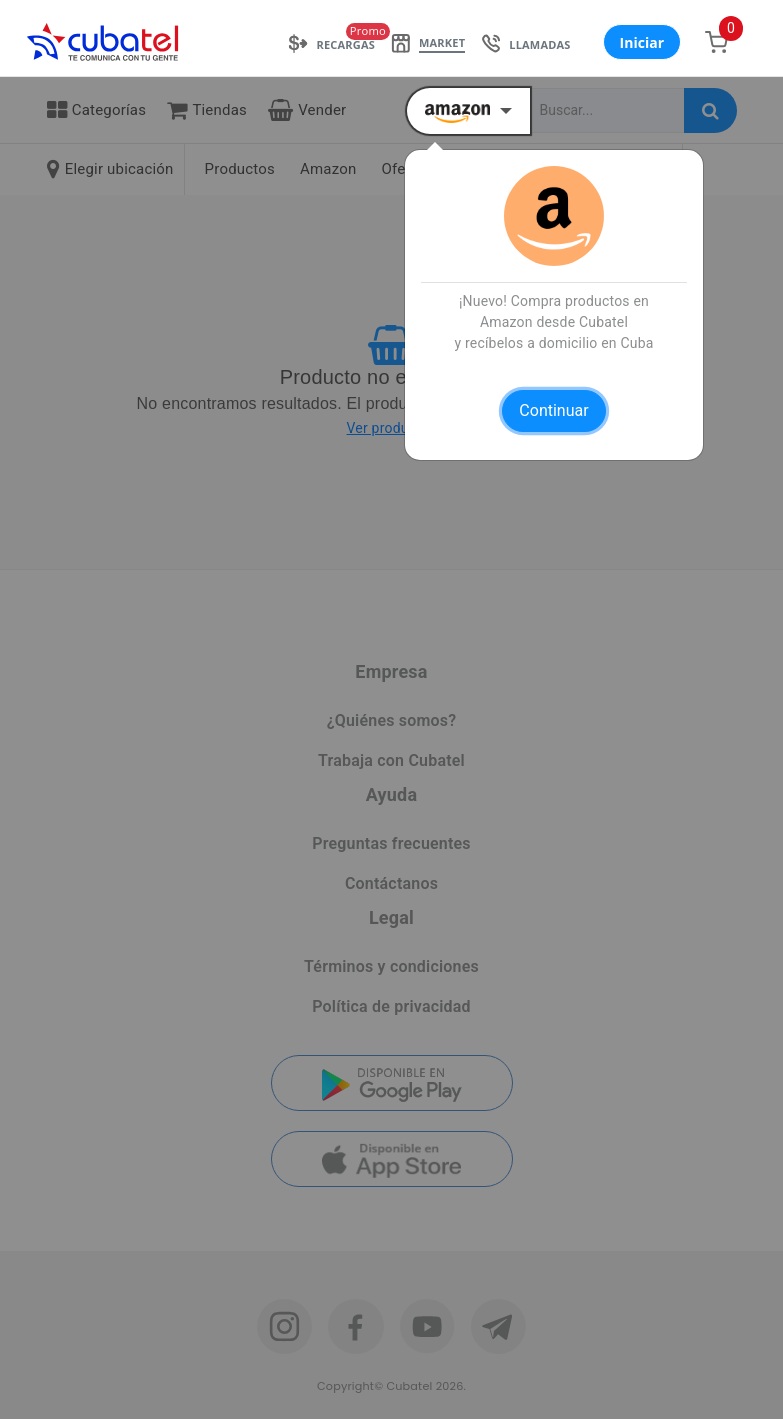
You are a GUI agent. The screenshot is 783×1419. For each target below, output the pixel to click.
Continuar (553, 410)
